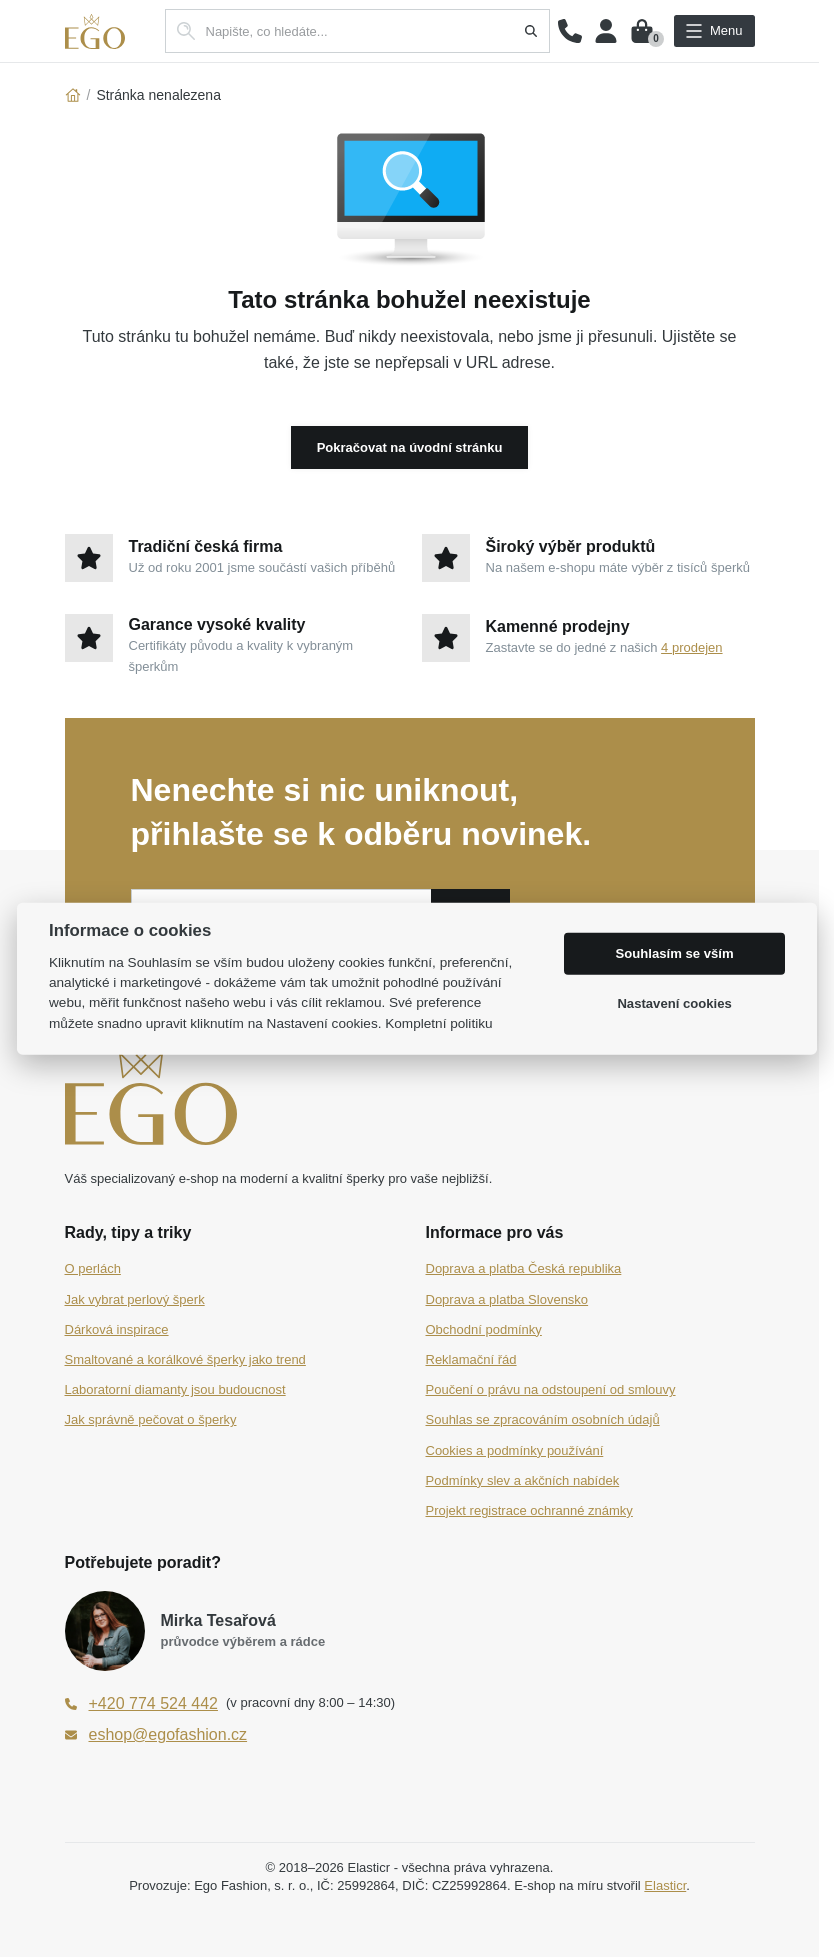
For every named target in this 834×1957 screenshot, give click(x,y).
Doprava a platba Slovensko (507, 1299)
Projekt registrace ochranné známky (529, 1510)
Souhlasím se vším (675, 953)
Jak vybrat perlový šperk (135, 1299)
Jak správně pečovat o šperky (151, 1419)
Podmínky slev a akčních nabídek (523, 1480)
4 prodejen (691, 647)
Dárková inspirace (117, 1329)
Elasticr (665, 1885)
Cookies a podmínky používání (515, 1450)
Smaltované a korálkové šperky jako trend (185, 1359)
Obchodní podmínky (484, 1329)
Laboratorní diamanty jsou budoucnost (175, 1389)
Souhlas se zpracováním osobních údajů (543, 1419)
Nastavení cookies (674, 1003)
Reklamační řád (471, 1359)
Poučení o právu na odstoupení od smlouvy (551, 1389)
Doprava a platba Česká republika (524, 1268)
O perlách (93, 1268)
